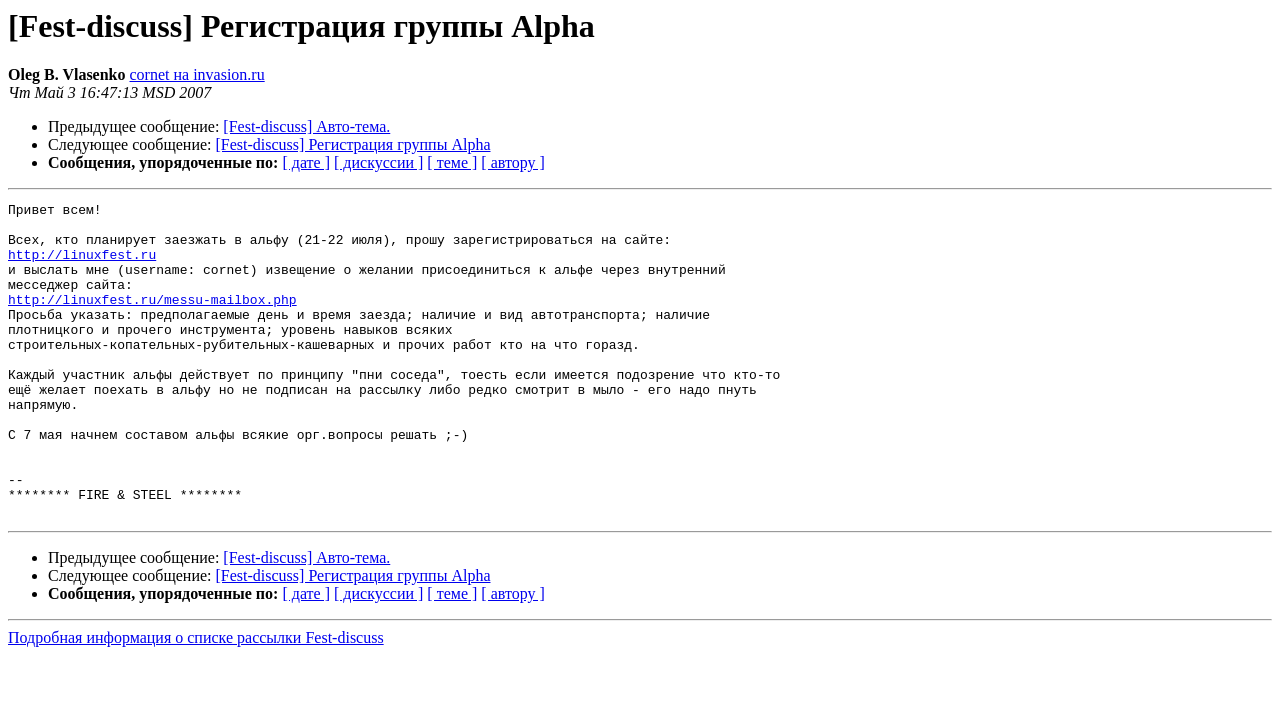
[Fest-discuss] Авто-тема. (306, 126)
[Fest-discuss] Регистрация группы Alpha (353, 144)
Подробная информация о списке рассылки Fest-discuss (196, 700)
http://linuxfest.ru (82, 266)
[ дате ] (306, 162)
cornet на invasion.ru (197, 74)
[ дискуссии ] (378, 162)
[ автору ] (512, 162)
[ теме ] (452, 162)
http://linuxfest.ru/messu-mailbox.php (152, 320)
